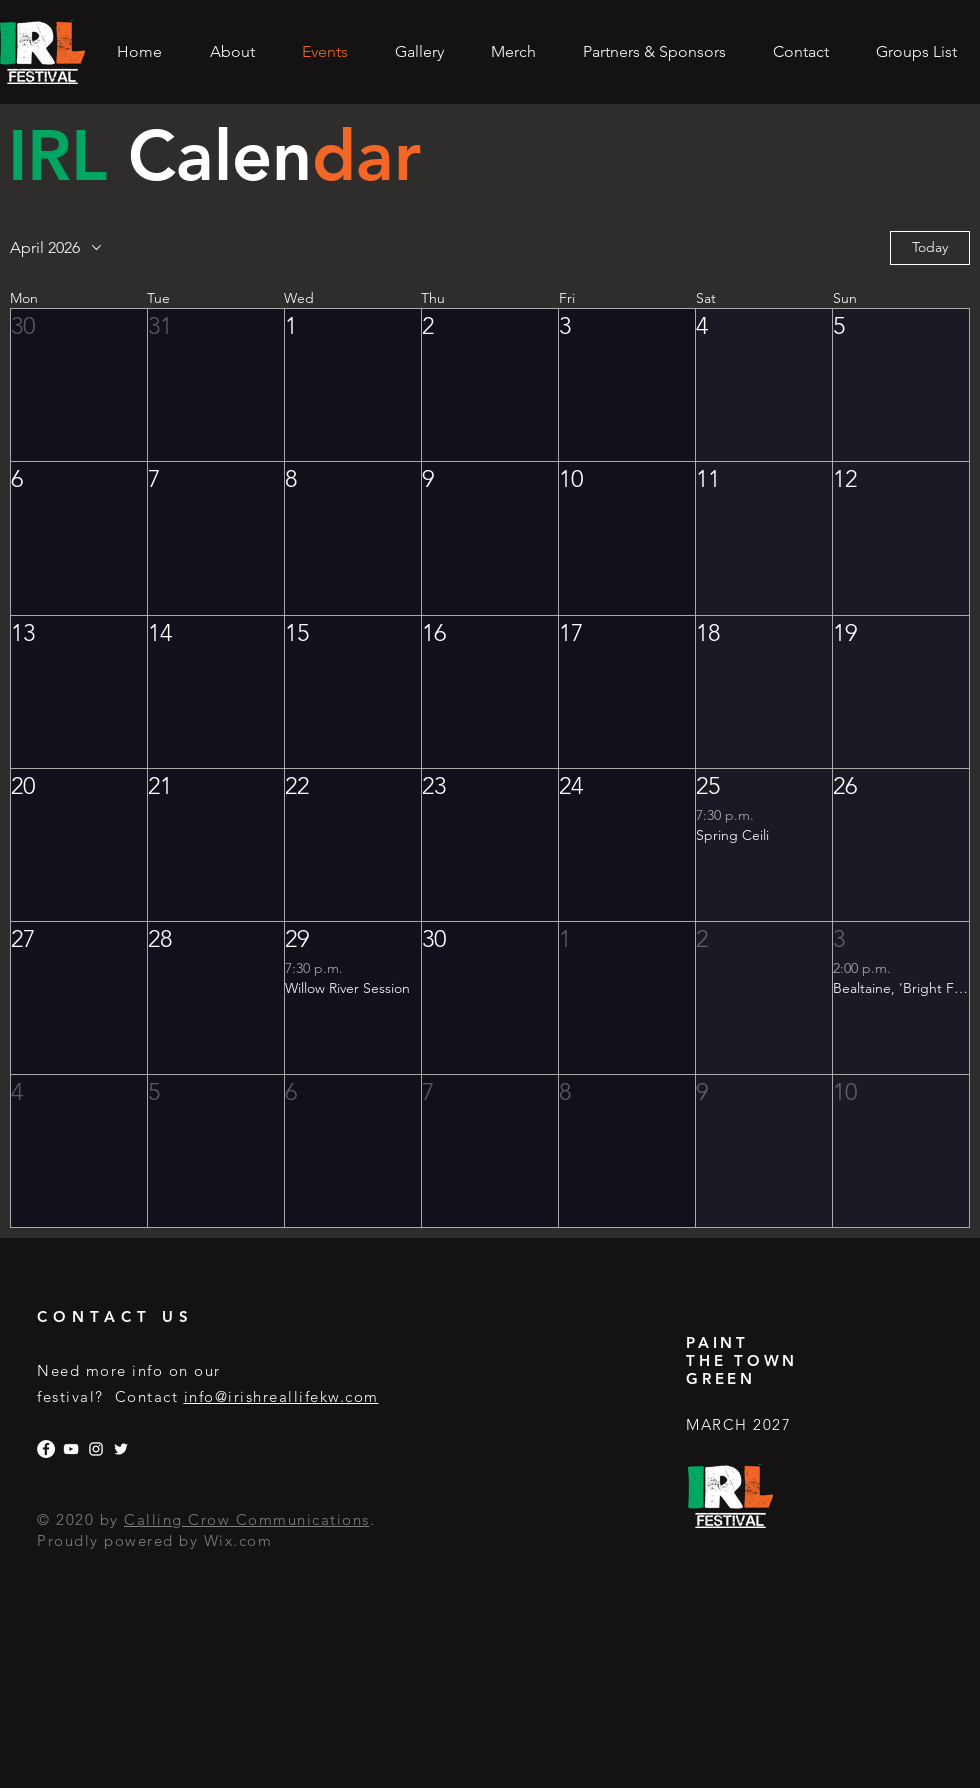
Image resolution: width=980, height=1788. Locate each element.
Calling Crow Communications (247, 1519)
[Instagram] (96, 1449)
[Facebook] (46, 1449)
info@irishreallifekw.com (281, 1396)
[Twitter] (121, 1449)
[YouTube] (71, 1449)
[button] (79, 385)
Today (930, 247)
